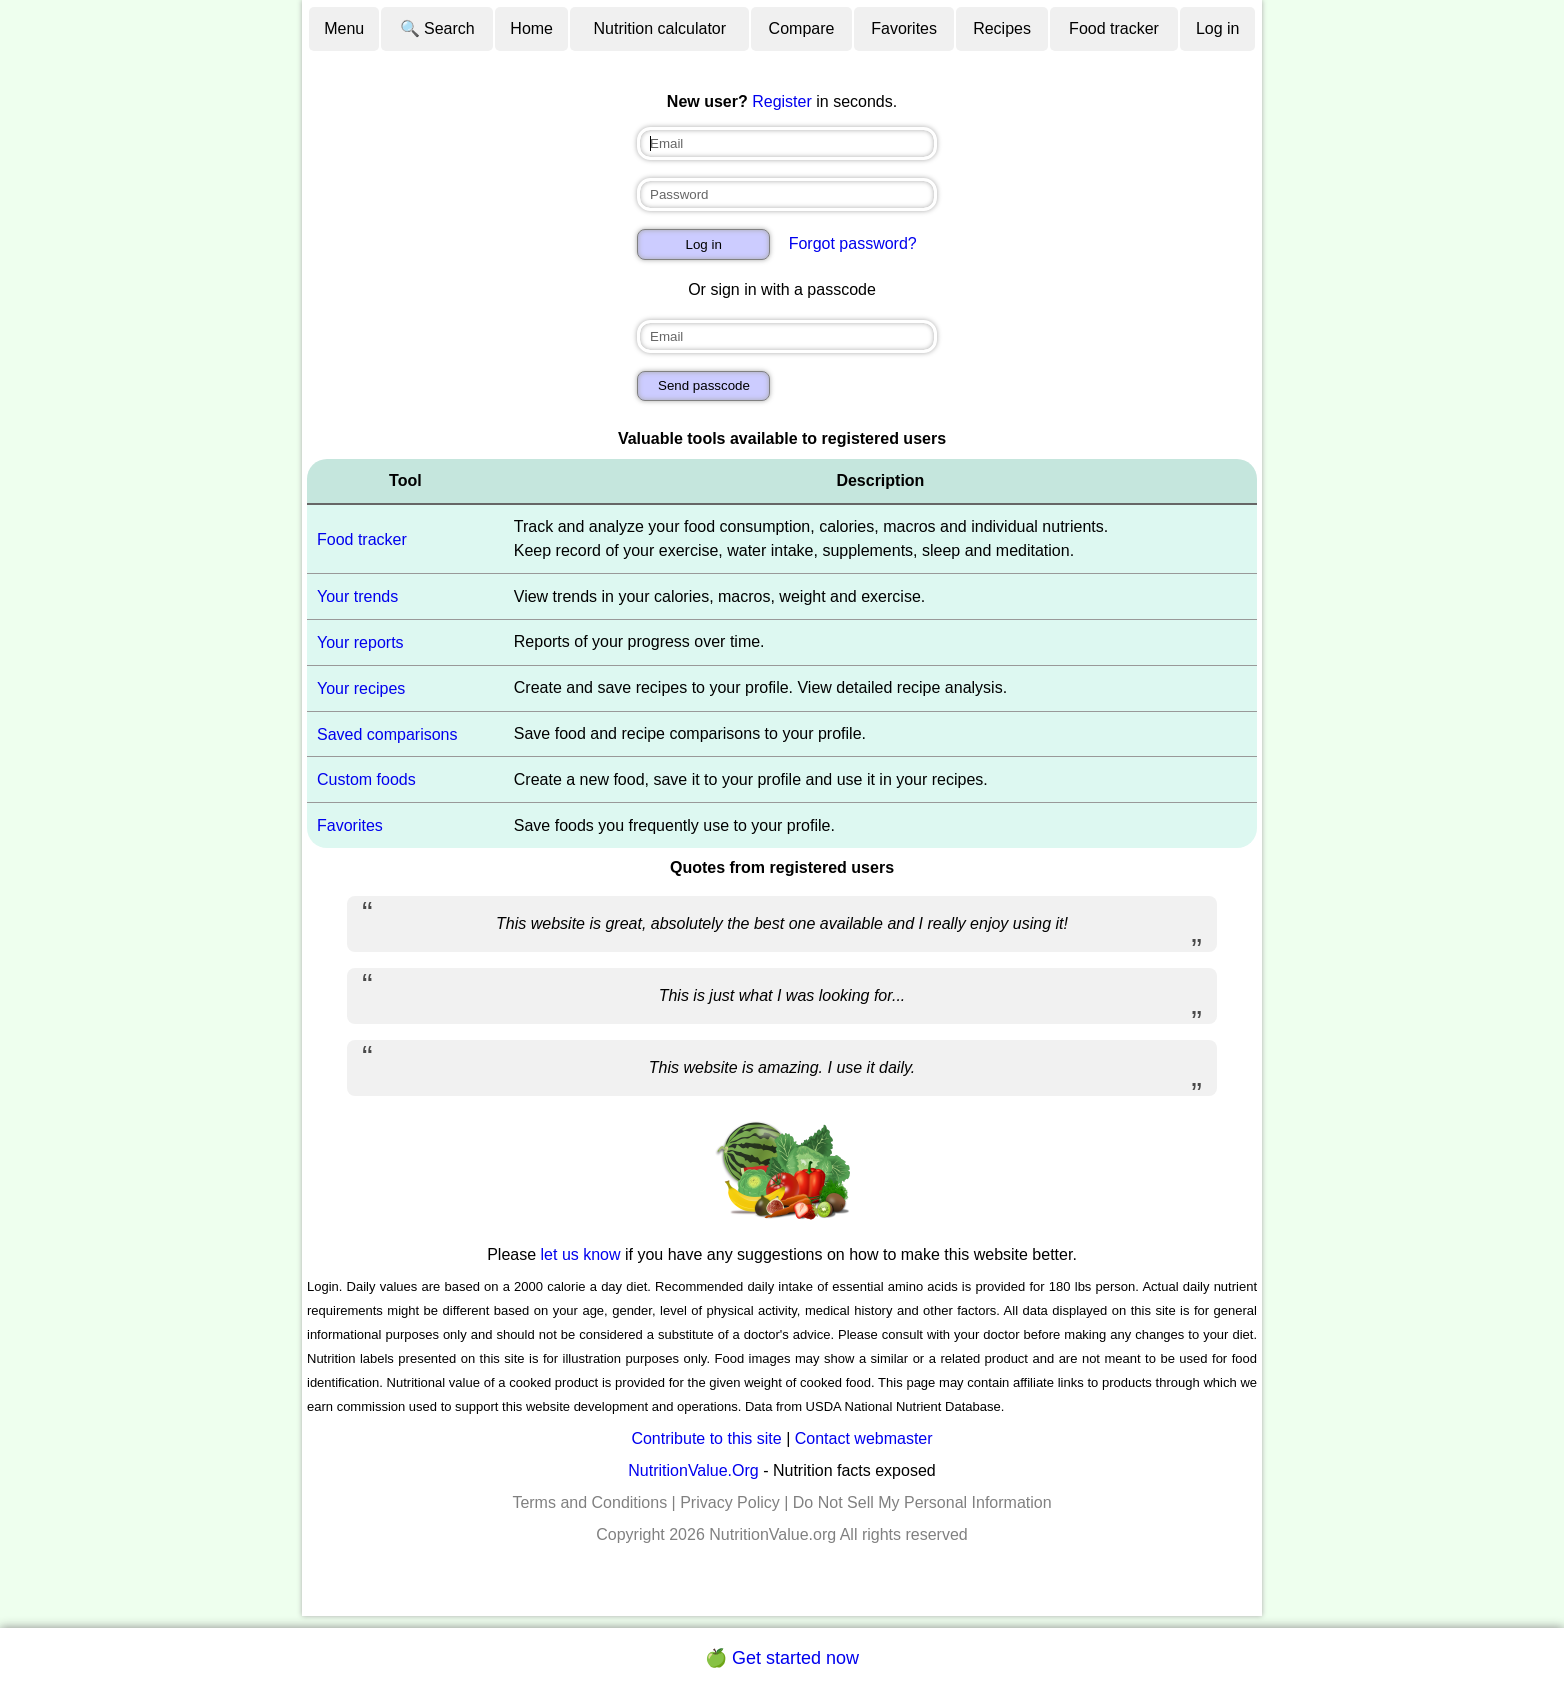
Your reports (360, 642)
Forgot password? (853, 243)
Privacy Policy (730, 1502)
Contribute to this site (706, 1438)
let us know (581, 1254)
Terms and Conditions (589, 1502)
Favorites (904, 28)
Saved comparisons (387, 733)
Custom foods (366, 779)
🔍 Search (437, 28)
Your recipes (361, 688)
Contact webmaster (864, 1438)
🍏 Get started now (782, 1658)
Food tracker (1114, 28)
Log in (1218, 28)
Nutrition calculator (660, 28)
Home (531, 28)
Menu (344, 28)
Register (782, 101)
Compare (802, 28)
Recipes (1002, 28)
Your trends (357, 596)
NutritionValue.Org (693, 1470)
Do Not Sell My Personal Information (922, 1502)
